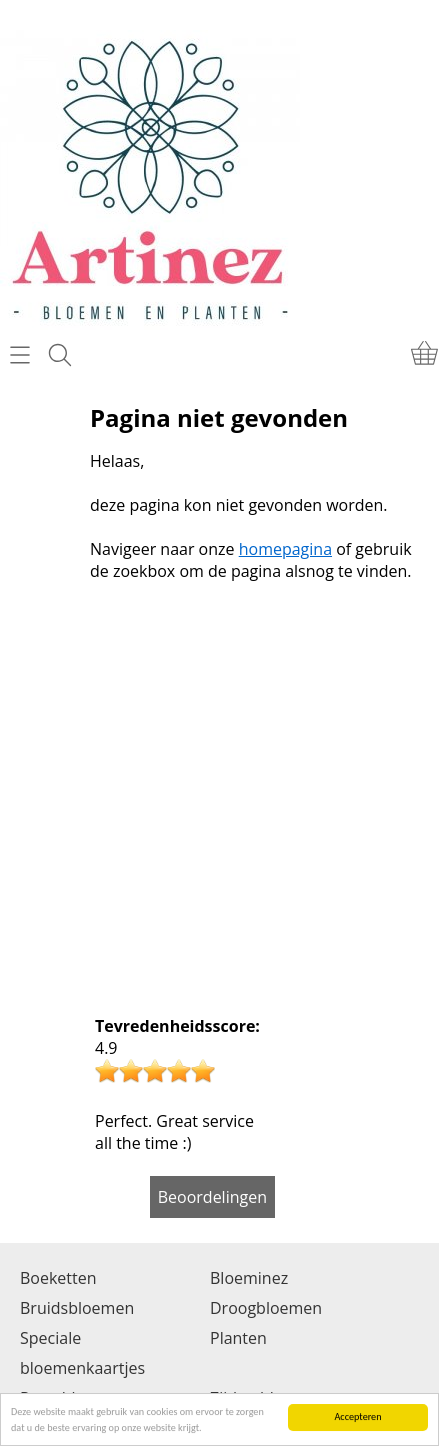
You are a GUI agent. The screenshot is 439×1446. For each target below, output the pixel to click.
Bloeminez (249, 1278)
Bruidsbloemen (77, 1308)
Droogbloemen (266, 1308)
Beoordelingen (212, 1197)
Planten (238, 1338)
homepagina (285, 549)
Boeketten (58, 1278)
